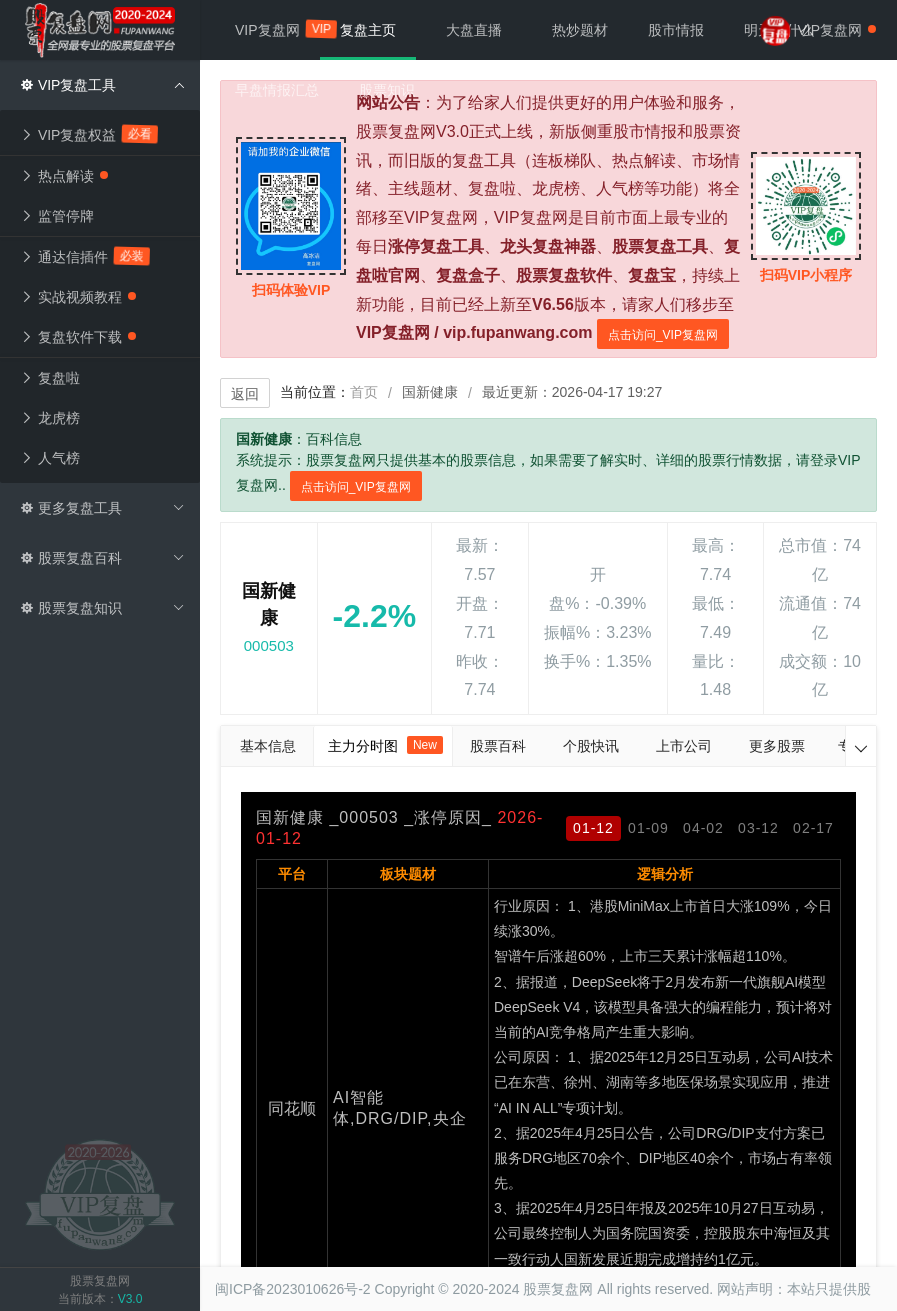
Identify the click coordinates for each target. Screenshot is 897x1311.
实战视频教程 (78, 297)
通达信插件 (85, 256)
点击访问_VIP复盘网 (663, 335)
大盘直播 (474, 30)
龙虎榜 (50, 418)
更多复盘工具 (102, 508)
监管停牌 (57, 216)
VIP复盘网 (277, 28)
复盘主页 (368, 30)
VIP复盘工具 (102, 85)
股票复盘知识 (102, 608)
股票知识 (387, 90)
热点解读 (64, 176)
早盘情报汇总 (277, 90)
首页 (364, 392)
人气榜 (50, 458)
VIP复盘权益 (89, 134)
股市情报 (676, 30)
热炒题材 (580, 30)
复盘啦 (50, 378)
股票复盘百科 (102, 558)
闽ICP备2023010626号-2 (293, 1289)
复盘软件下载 (78, 337)
